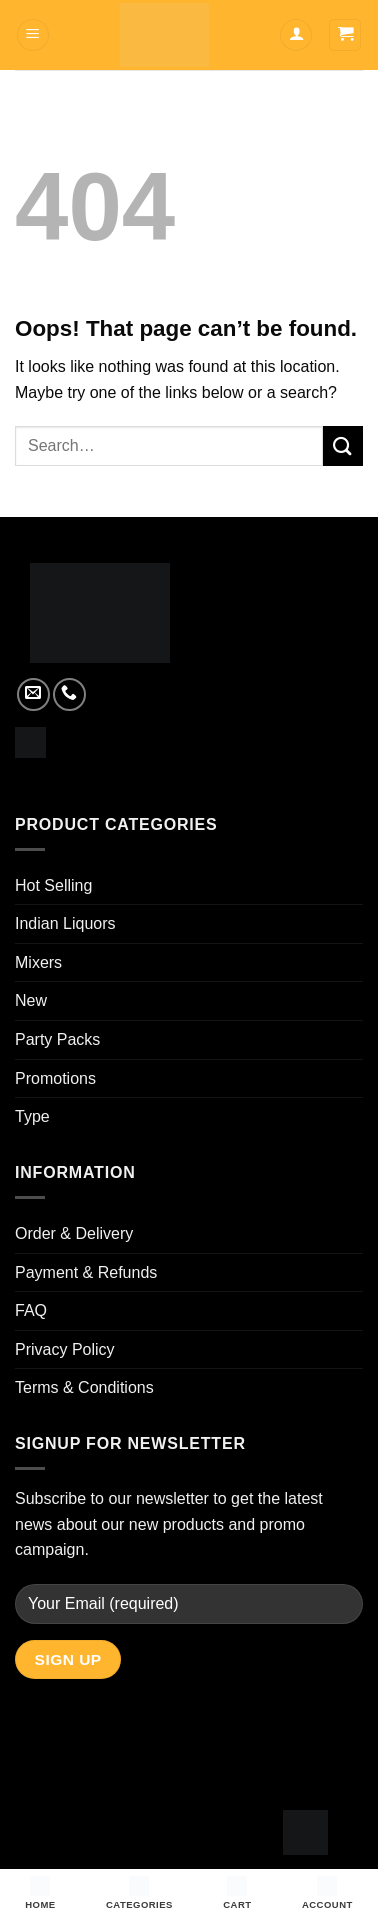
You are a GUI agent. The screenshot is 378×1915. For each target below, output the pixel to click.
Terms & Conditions (84, 1387)
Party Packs (57, 1039)
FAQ (31, 1310)
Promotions (55, 1078)
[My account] (296, 35)
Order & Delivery (74, 1233)
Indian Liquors (65, 923)
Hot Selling (53, 885)
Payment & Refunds (86, 1272)
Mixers (38, 962)
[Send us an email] (33, 694)
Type (32, 1116)
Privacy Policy (65, 1349)
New (31, 1000)
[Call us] (69, 694)
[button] (33, 35)
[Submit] (343, 445)
